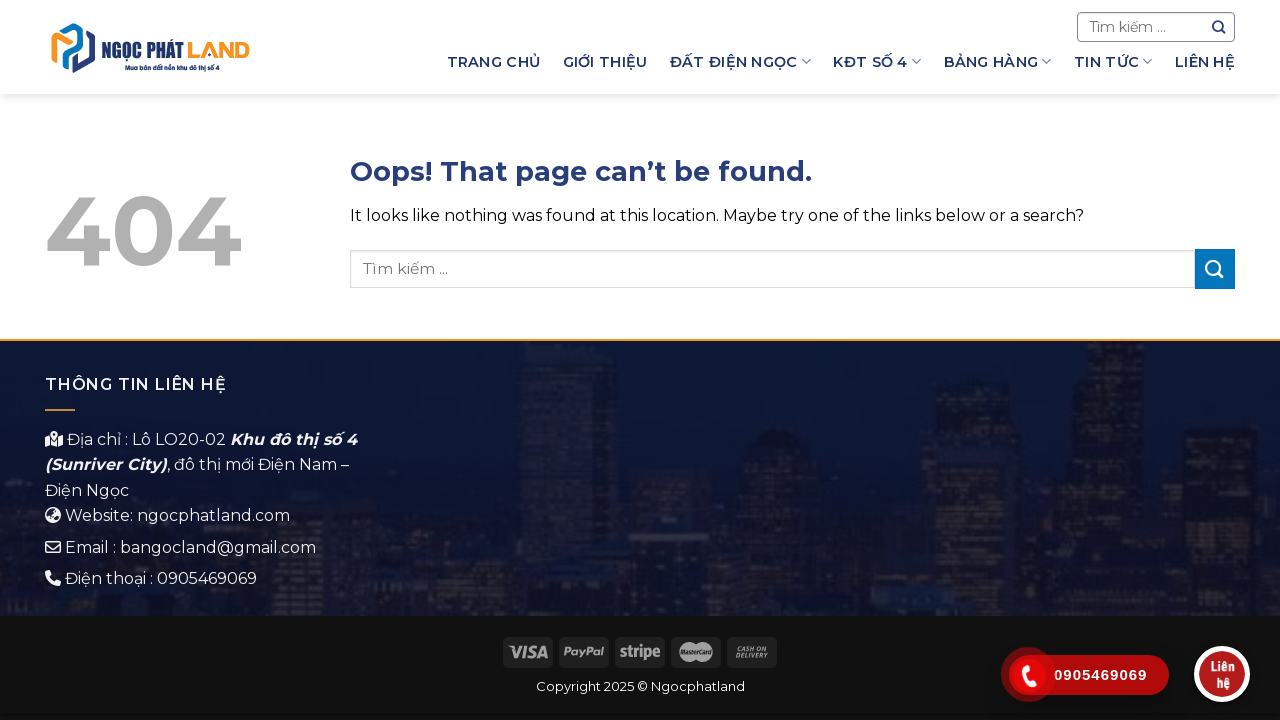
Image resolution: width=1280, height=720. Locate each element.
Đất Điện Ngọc (740, 61)
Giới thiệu (605, 62)
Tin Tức (1113, 61)
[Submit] (1215, 268)
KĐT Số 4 (877, 61)
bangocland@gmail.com (218, 547)
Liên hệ (1205, 62)
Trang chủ (494, 62)
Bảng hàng (998, 61)
